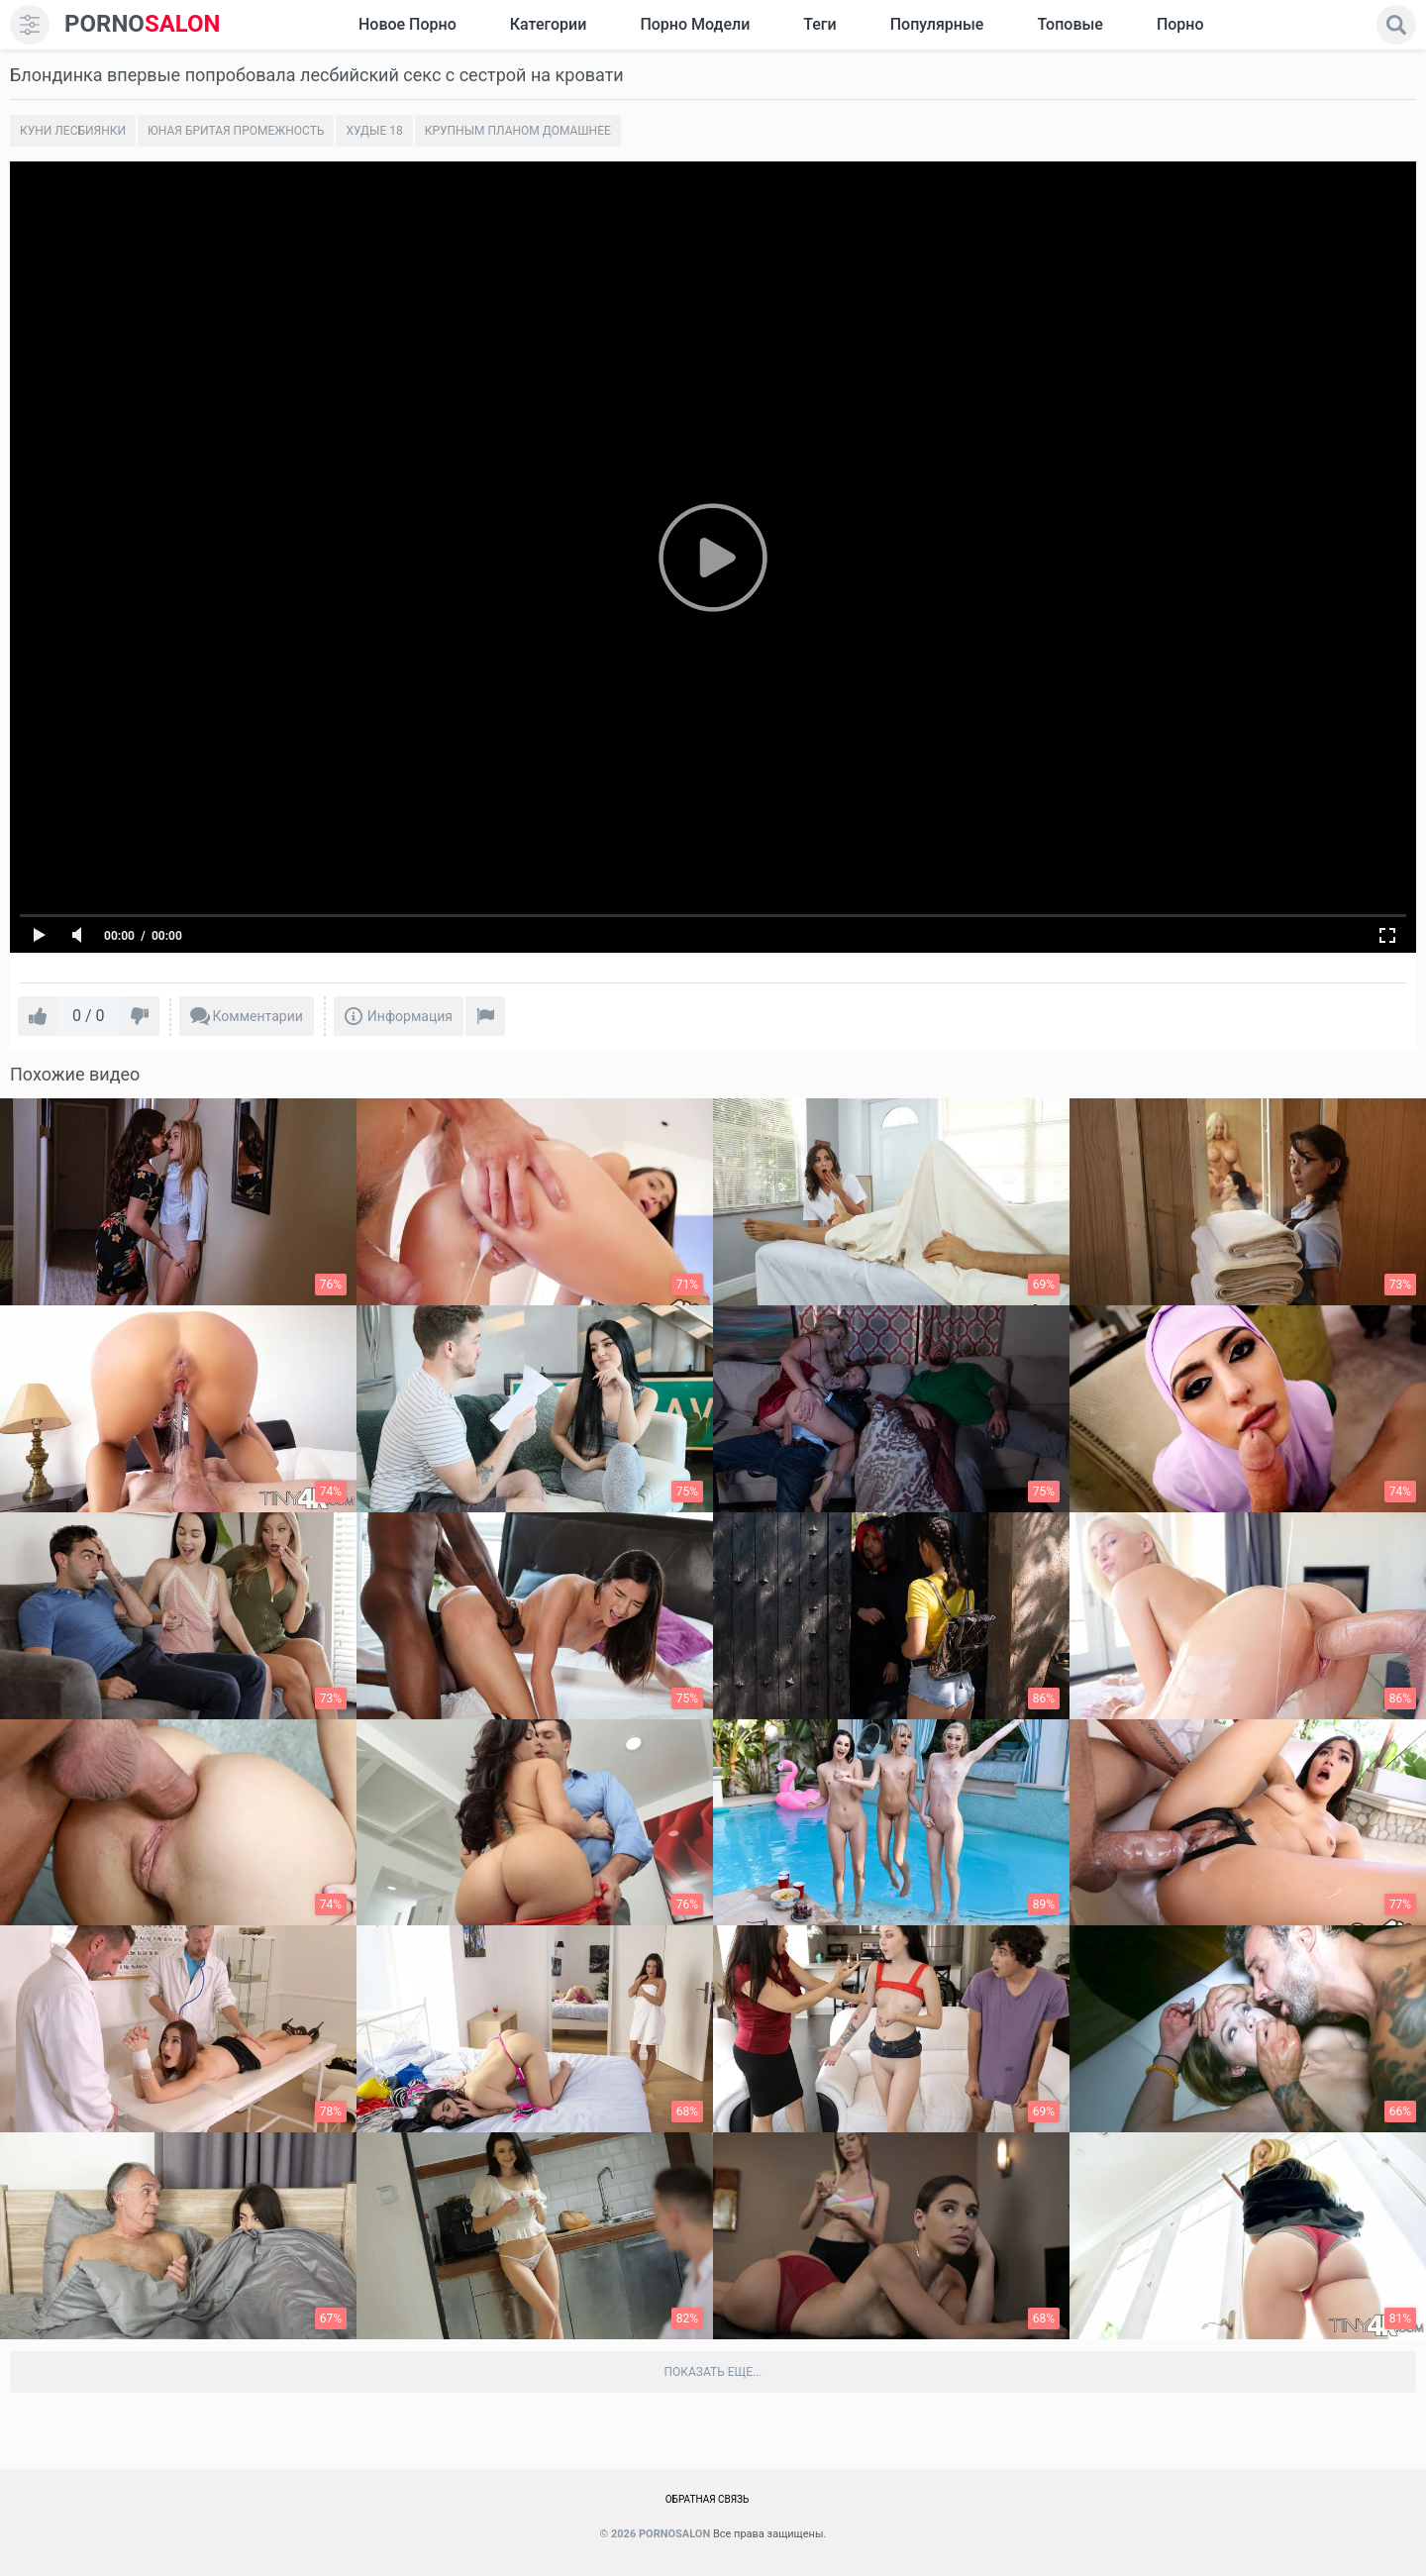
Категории (548, 24)
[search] (1396, 25)
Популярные (937, 24)
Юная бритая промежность (236, 131)
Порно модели (695, 24)
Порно (1180, 24)
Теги (819, 24)
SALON (142, 24)
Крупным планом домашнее (518, 131)
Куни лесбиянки (73, 131)
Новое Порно (407, 24)
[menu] (30, 25)
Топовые (1069, 24)
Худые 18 (374, 131)
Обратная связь (707, 2499)
